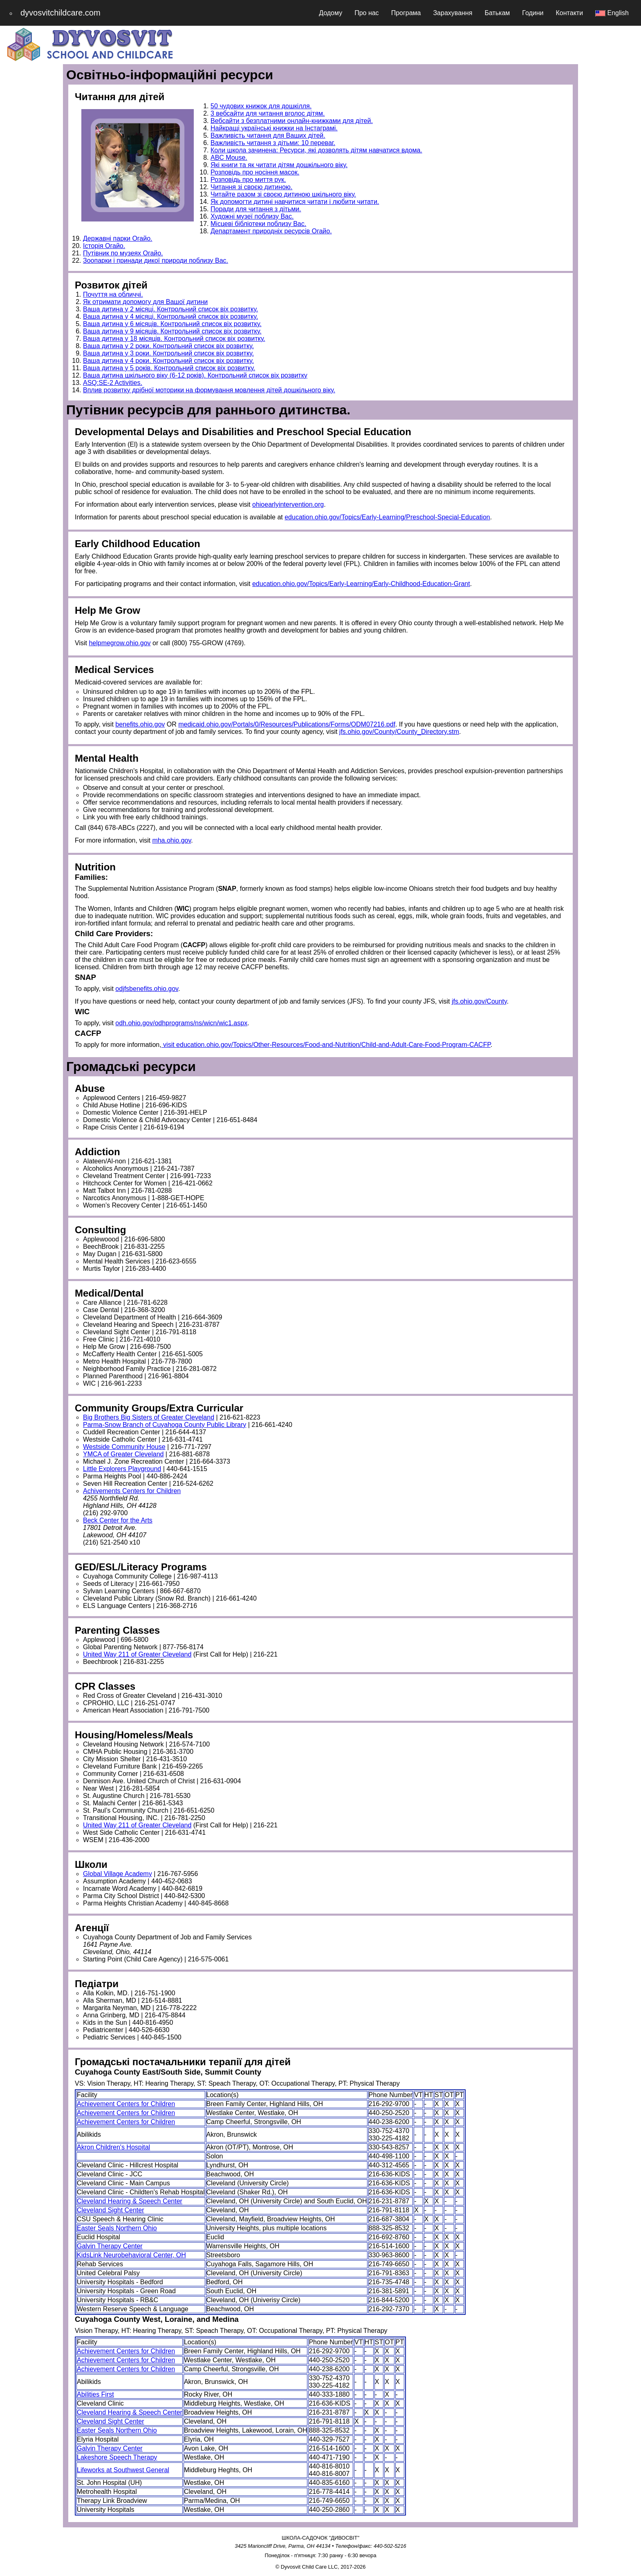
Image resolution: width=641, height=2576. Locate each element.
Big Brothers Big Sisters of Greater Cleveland (148, 1417)
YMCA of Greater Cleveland (123, 1454)
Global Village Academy (117, 1873)
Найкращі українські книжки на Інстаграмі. (274, 128)
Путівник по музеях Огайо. (123, 253)
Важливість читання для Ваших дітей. (268, 135)
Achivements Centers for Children (132, 1490)
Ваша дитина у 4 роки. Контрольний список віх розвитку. (168, 360)
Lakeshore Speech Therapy (117, 2457)
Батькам (497, 12)
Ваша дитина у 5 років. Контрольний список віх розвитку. (169, 367)
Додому (330, 12)
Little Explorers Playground (122, 1468)
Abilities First (95, 2394)
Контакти (569, 12)
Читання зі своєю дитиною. (251, 186)
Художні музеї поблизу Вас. (252, 216)
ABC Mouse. (229, 157)
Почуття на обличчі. (113, 294)
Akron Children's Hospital (113, 2147)
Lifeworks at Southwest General (123, 2469)
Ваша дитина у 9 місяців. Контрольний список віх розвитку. (172, 331)
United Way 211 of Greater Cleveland (137, 1654)
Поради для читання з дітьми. (256, 209)
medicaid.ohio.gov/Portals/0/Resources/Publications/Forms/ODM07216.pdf (286, 724)
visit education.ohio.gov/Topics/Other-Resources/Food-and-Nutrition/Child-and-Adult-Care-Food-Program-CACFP (326, 1044)
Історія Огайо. (104, 245)
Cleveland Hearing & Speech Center (129, 2201)
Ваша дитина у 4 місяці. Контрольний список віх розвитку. (170, 316)
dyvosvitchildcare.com (60, 12)
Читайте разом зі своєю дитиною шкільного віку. (283, 194)
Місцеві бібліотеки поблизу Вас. (258, 223)
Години (532, 12)
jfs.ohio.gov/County (479, 1001)
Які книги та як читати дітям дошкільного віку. (279, 164)
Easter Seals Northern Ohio (117, 2228)
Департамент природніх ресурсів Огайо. (271, 231)
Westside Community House (124, 1446)
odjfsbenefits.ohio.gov (146, 988)
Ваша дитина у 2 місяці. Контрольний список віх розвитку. (170, 309)
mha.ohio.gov (171, 840)
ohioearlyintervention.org (288, 504)
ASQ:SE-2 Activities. (112, 382)
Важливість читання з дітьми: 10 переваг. (273, 142)
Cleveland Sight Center (110, 2210)
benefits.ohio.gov (140, 724)
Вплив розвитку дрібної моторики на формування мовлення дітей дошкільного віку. (209, 390)
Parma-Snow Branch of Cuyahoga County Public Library (164, 1424)
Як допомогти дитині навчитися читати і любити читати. (295, 201)
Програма (406, 12)
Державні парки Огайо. (117, 238)
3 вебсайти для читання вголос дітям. (268, 113)
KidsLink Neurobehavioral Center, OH (131, 2255)
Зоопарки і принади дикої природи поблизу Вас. (155, 260)
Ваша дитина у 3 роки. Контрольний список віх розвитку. (168, 353)
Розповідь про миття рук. (248, 179)
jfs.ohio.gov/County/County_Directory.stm (399, 731)
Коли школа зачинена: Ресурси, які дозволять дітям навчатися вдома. (316, 150)
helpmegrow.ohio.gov (119, 643)
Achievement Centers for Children (126, 2103)
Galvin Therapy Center (110, 2246)
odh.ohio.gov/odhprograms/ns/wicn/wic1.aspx (181, 1023)
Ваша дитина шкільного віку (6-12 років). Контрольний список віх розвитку (195, 375)
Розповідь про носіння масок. (255, 172)
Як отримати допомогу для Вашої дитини (145, 301)
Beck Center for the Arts (117, 1520)
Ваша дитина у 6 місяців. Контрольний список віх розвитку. (172, 323)
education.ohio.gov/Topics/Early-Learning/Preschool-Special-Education (387, 517)
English (612, 12)
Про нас (366, 12)
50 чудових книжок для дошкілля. (261, 106)
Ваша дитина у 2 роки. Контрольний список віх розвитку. (168, 345)
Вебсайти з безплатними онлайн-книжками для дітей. (292, 120)
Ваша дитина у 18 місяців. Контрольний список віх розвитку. (174, 338)
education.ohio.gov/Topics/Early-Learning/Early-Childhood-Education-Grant (361, 583)
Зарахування (452, 12)
